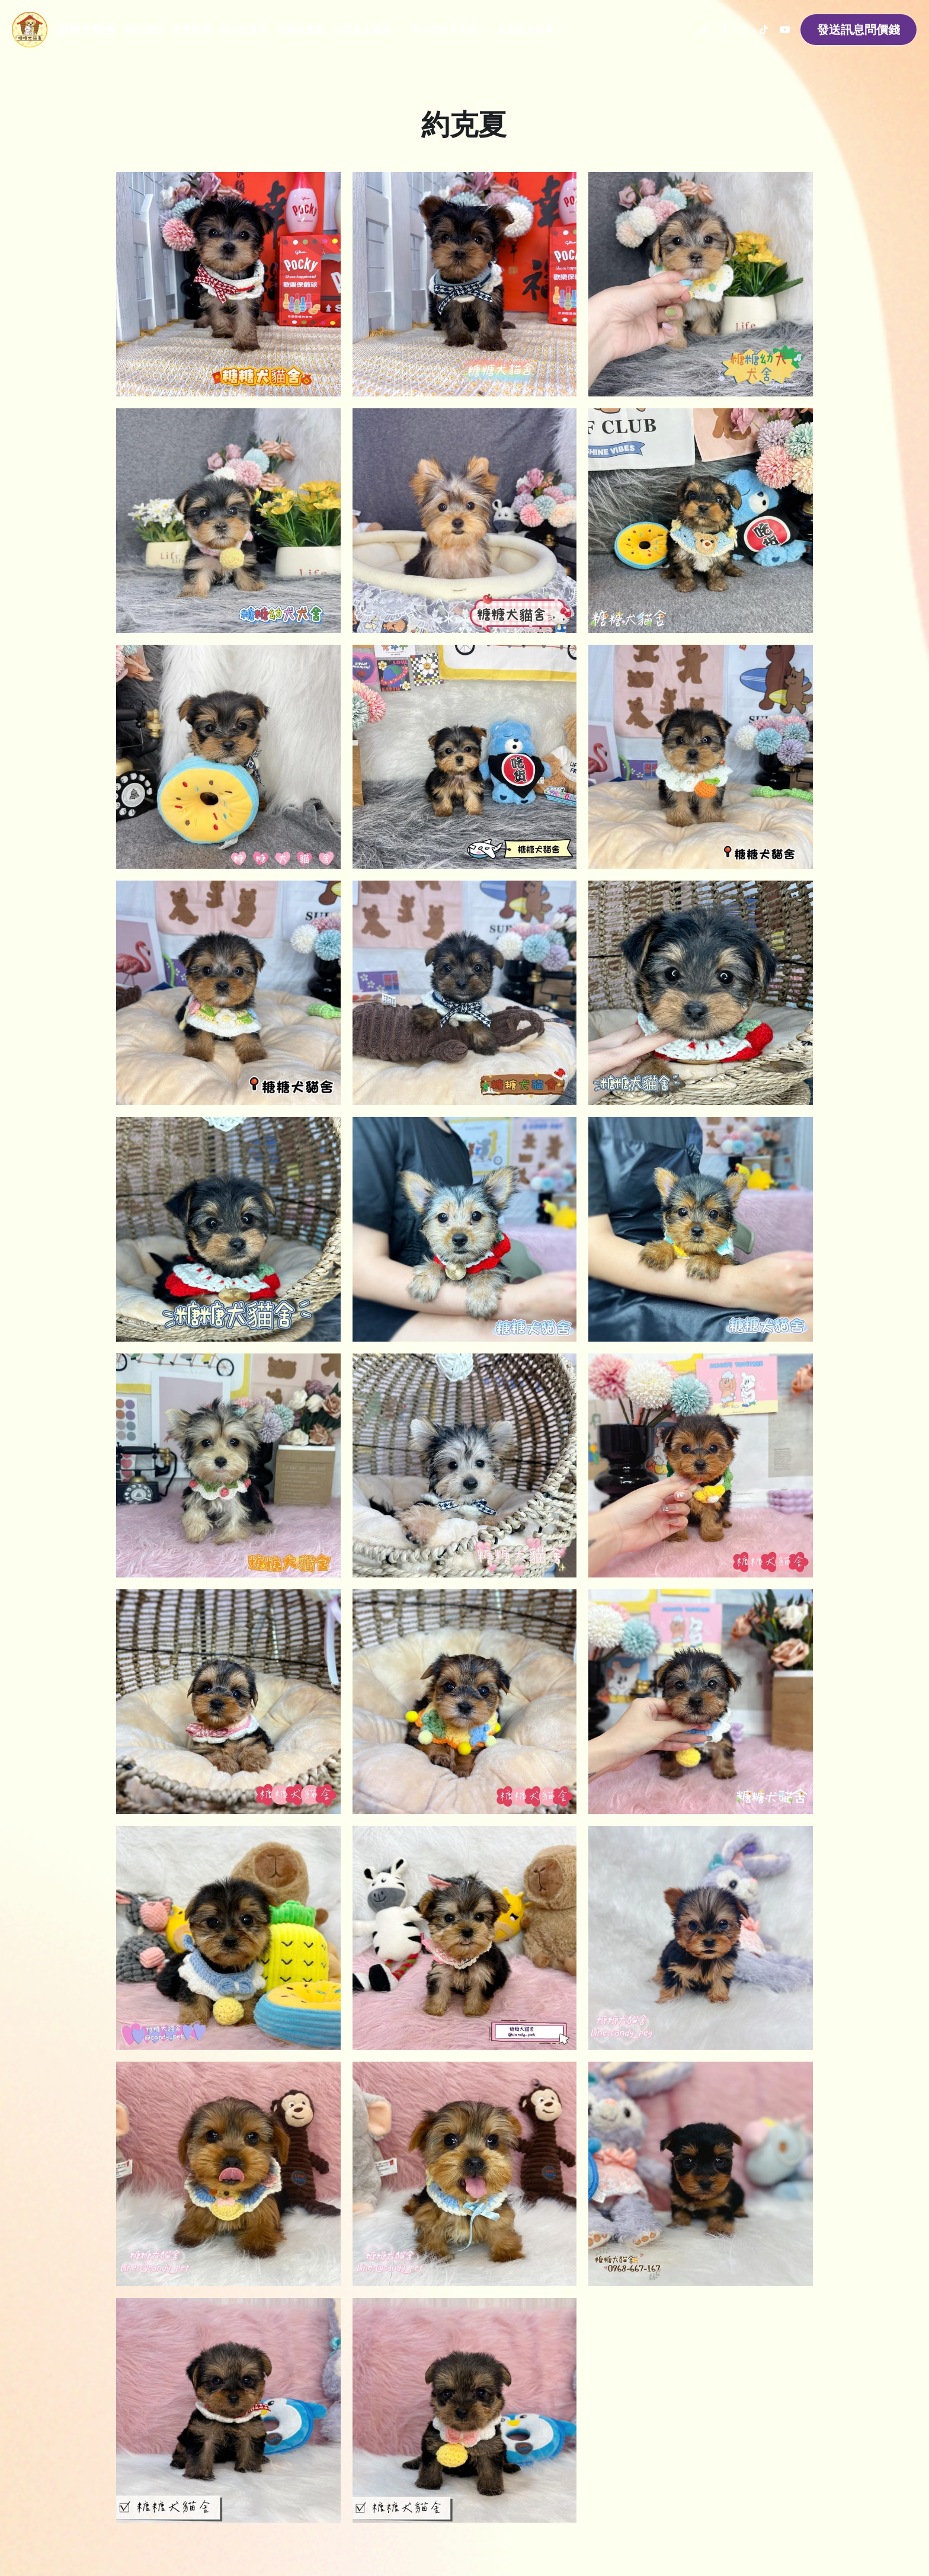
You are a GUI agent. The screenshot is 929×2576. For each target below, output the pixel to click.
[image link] (29, 29)
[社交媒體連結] (705, 29)
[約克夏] (465, 1229)
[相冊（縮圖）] (228, 284)
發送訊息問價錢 (858, 29)
